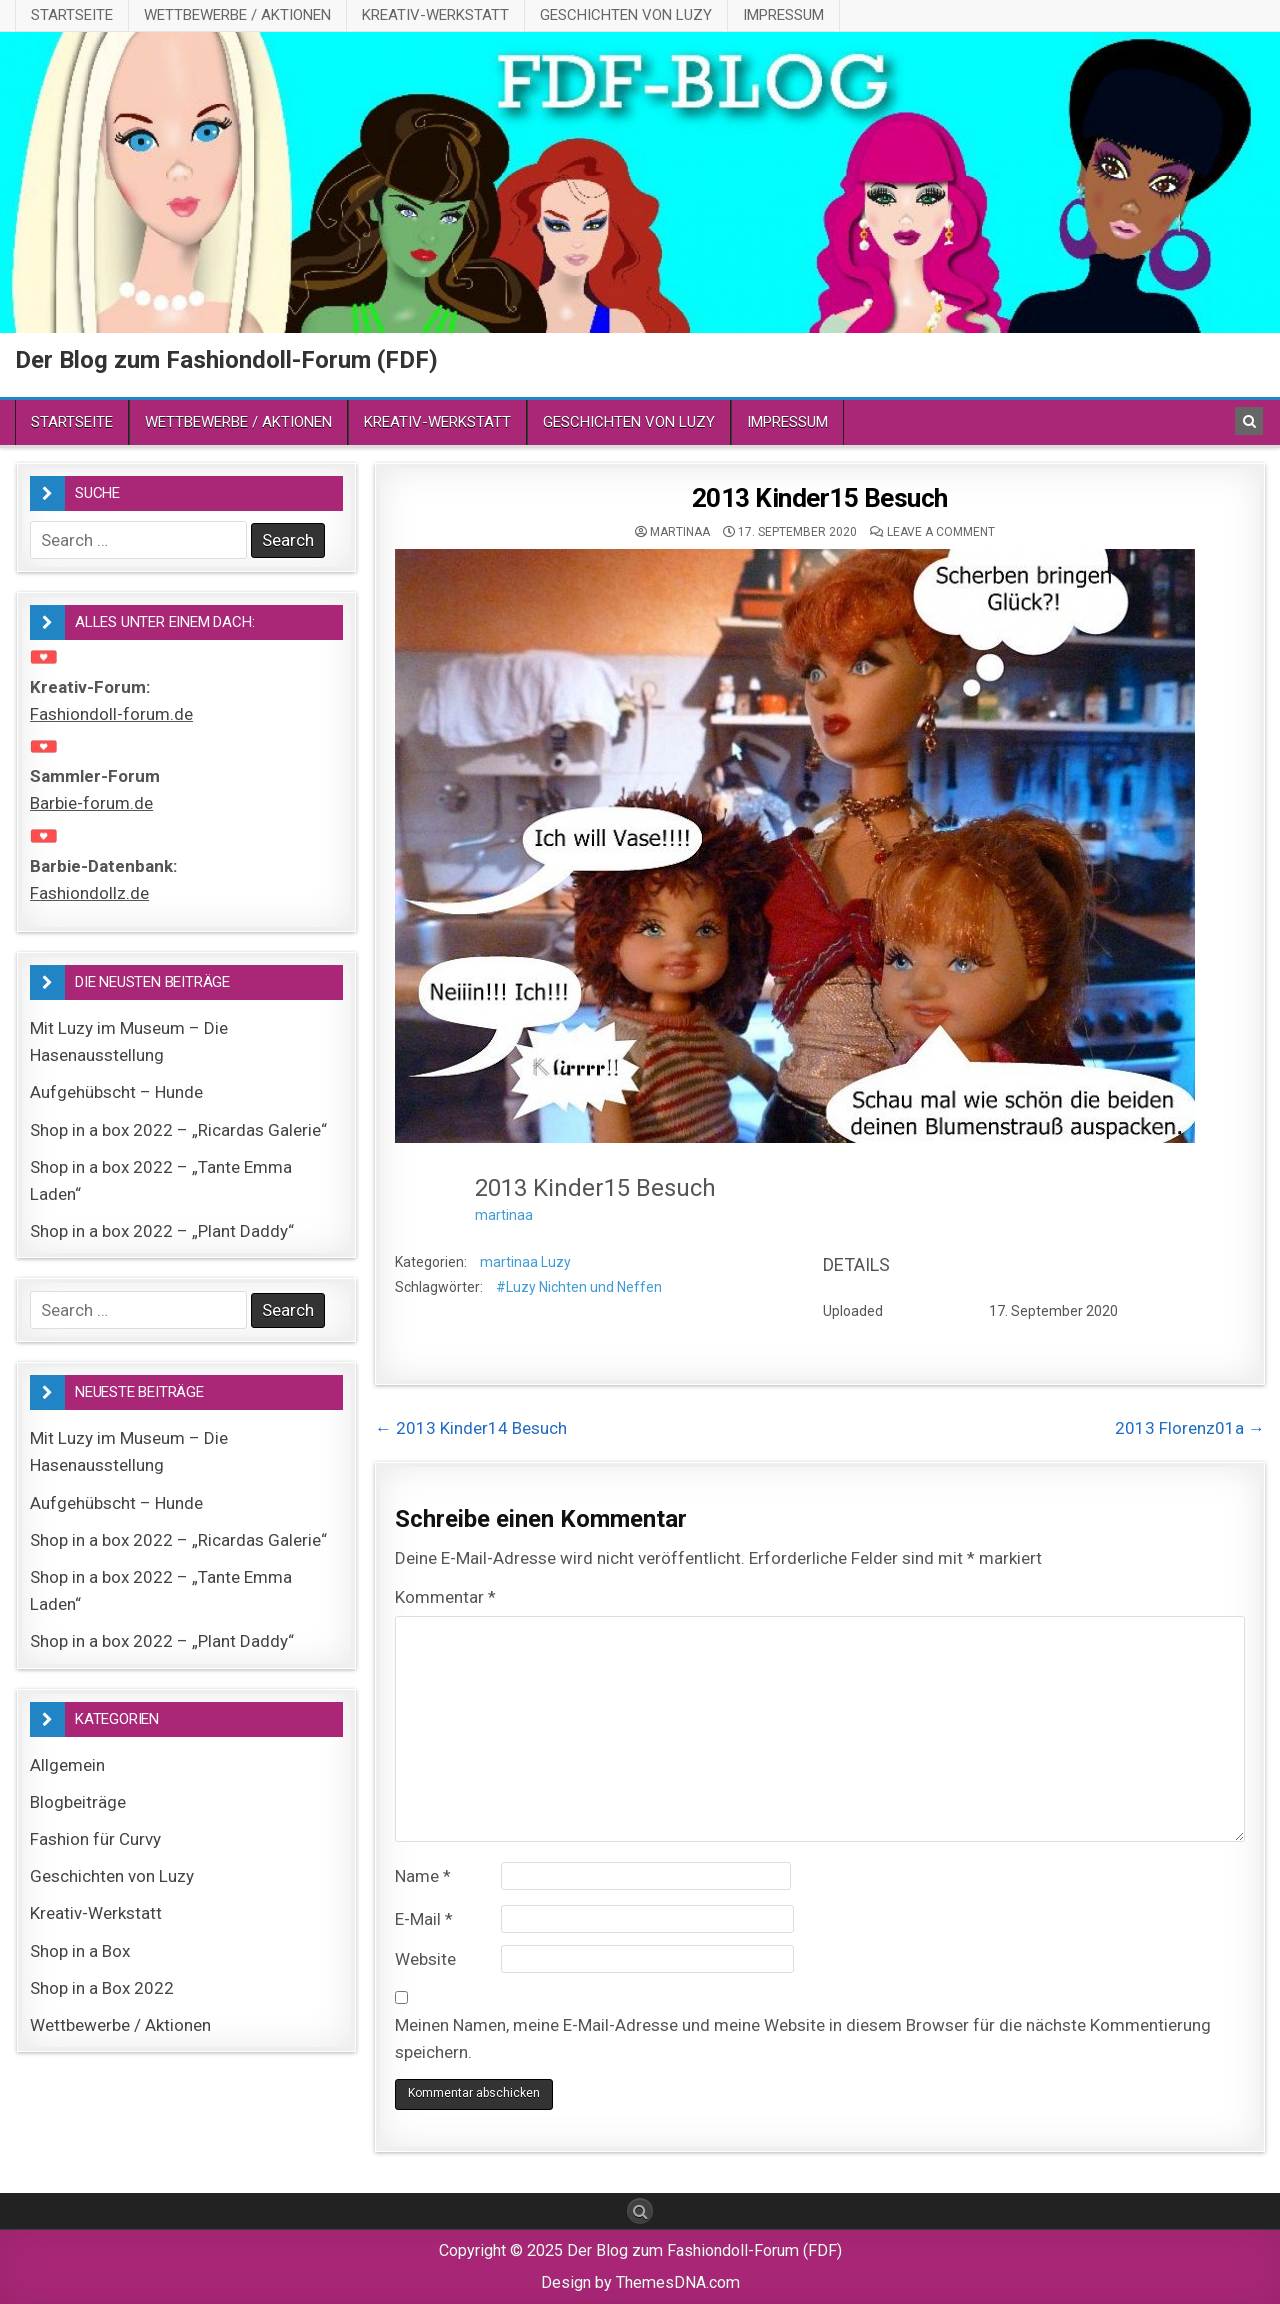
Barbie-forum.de (91, 803)
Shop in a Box (80, 1951)
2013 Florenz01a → (1190, 1428)
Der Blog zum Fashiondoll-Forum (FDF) (226, 360)
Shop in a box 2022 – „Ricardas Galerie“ (178, 1130)
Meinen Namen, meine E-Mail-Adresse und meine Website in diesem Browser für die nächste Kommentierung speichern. (803, 2038)
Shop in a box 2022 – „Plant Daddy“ (162, 1231)
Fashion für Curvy (95, 1839)
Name (423, 1876)
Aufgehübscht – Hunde (116, 1092)
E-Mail (424, 1919)
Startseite (72, 15)
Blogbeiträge (78, 1802)
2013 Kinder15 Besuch (820, 498)
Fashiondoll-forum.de (111, 714)
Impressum (783, 15)
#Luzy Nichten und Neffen (579, 1287)
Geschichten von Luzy (626, 15)
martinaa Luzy (525, 1262)
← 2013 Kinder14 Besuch (471, 1428)
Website (425, 1959)
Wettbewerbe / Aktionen (237, 15)
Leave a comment (941, 532)
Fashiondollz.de (89, 893)
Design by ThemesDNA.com (640, 2282)
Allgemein (67, 1765)
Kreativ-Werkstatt (435, 15)
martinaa (680, 532)
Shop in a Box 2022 (102, 1988)
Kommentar (445, 1597)
